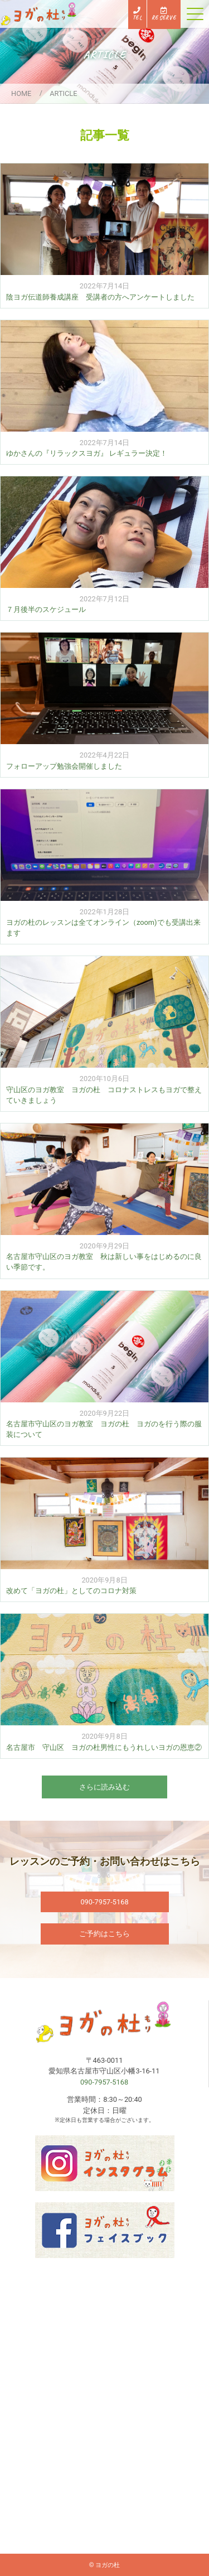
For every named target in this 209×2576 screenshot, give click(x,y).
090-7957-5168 (104, 1902)
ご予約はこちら (104, 1933)
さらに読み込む (104, 1787)
